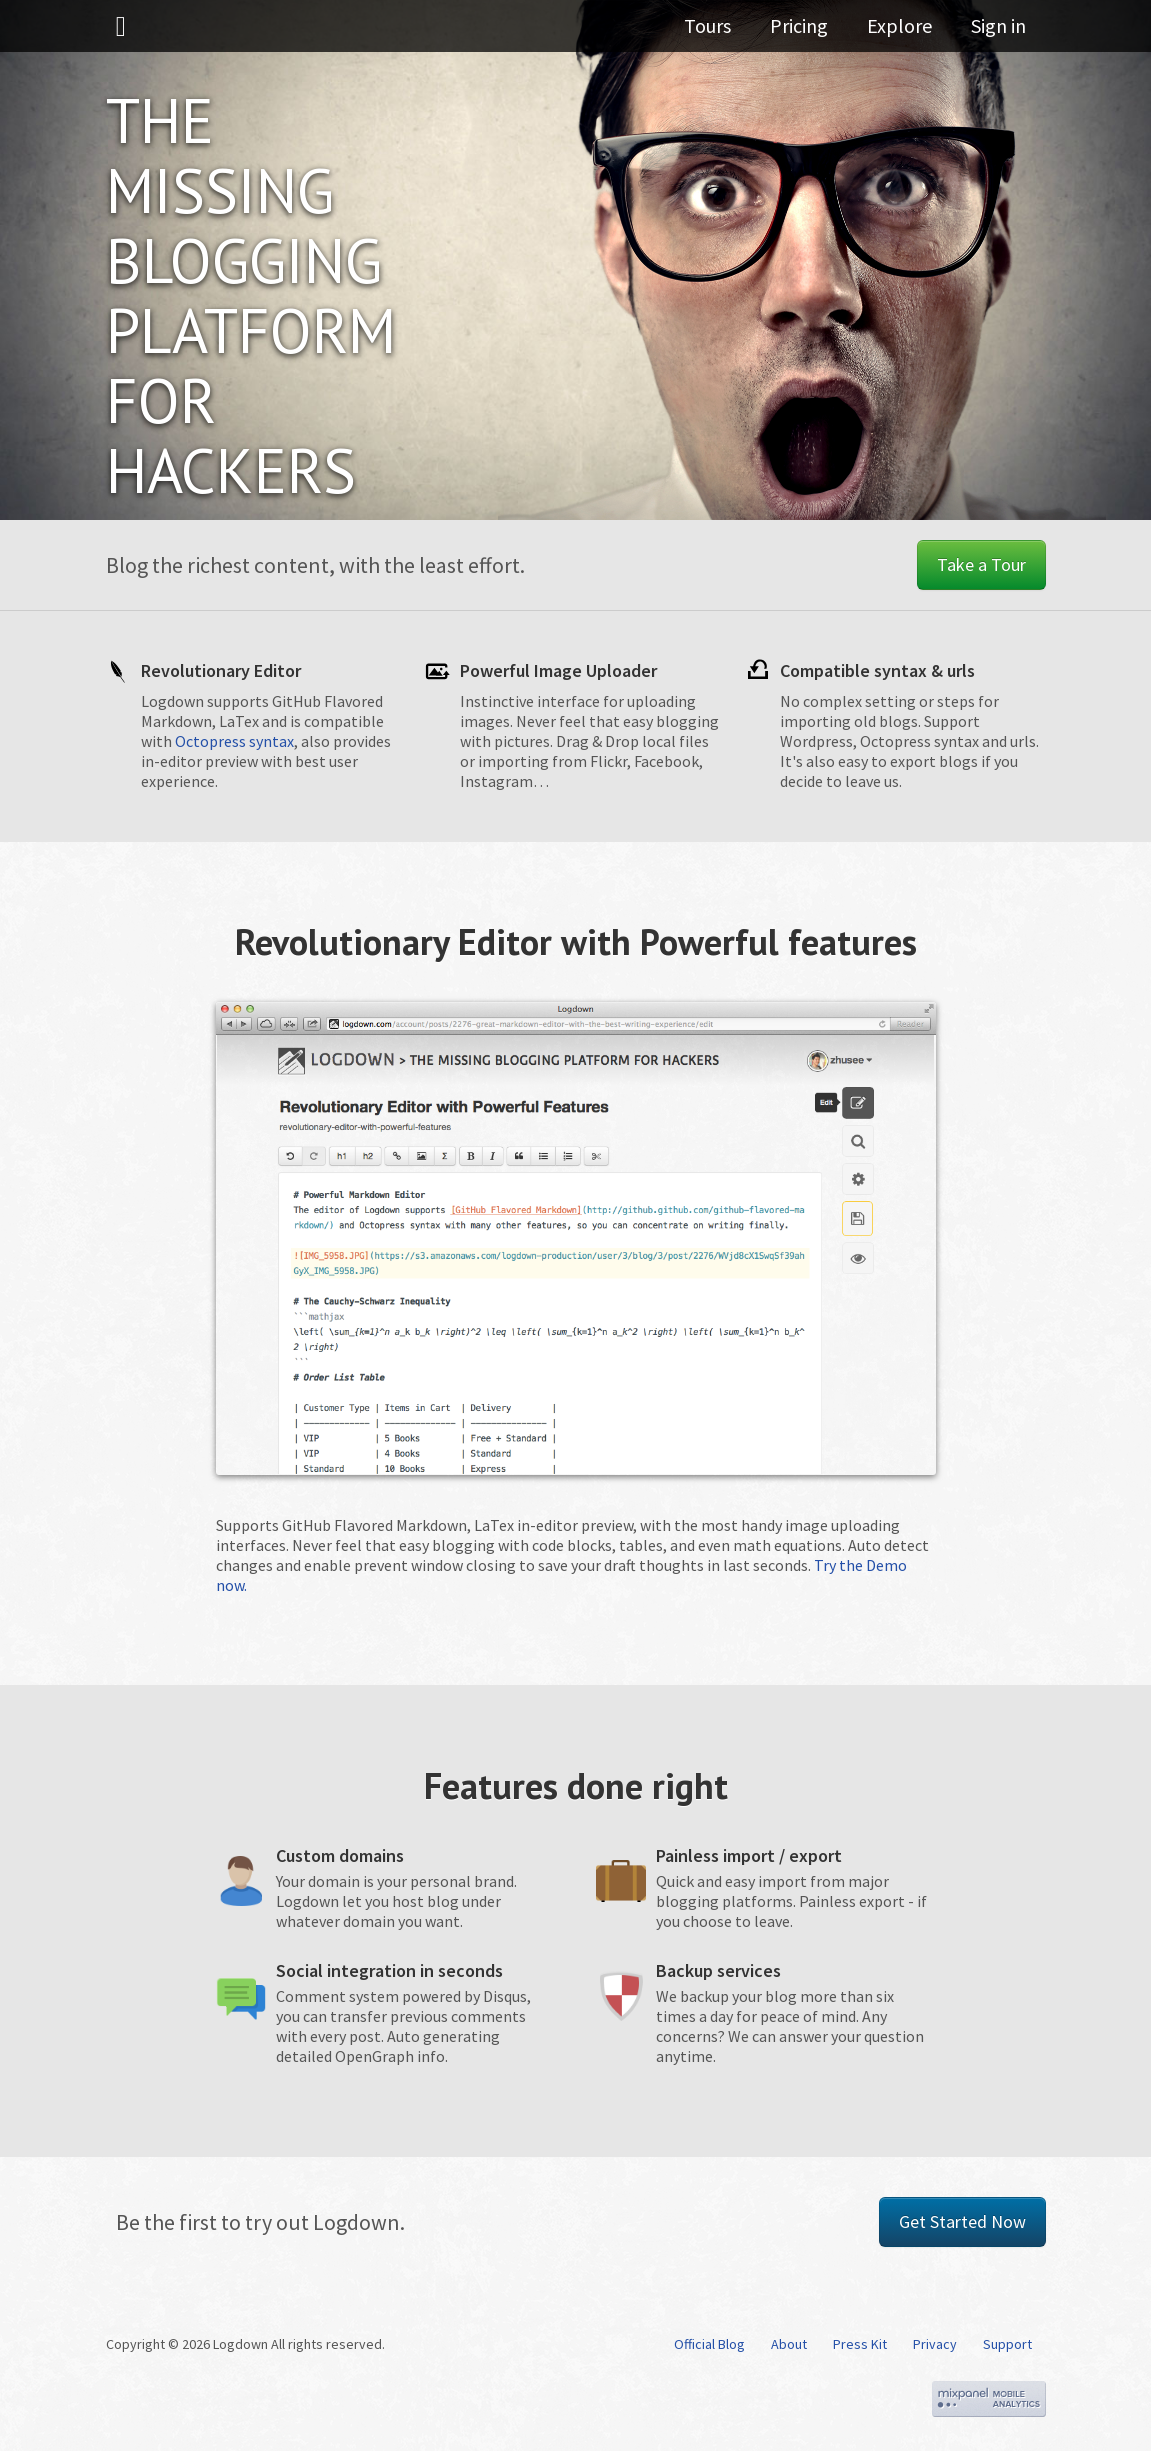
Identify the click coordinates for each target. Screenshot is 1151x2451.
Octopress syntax (234, 741)
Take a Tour (981, 564)
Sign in (998, 34)
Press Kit (860, 2344)
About (789, 2344)
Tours (734, 34)
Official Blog (709, 2344)
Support (1007, 2344)
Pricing (817, 34)
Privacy (935, 2344)
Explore (908, 34)
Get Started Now (962, 2221)
